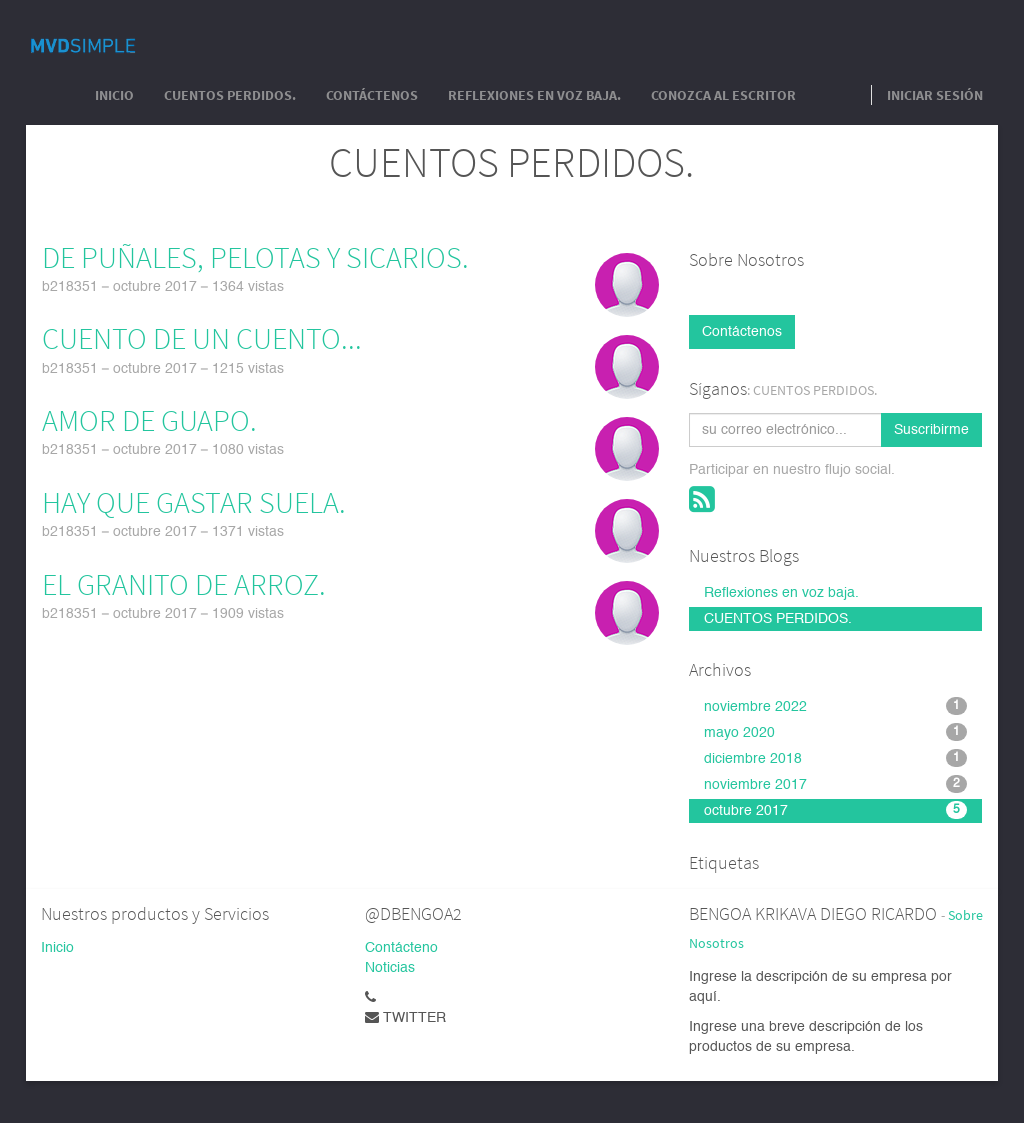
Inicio (57, 948)
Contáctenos (742, 332)
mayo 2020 (835, 732)
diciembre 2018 (835, 758)
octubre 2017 (835, 810)
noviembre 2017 (835, 784)
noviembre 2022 (835, 706)
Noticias (390, 968)
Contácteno (401, 948)
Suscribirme (931, 430)
